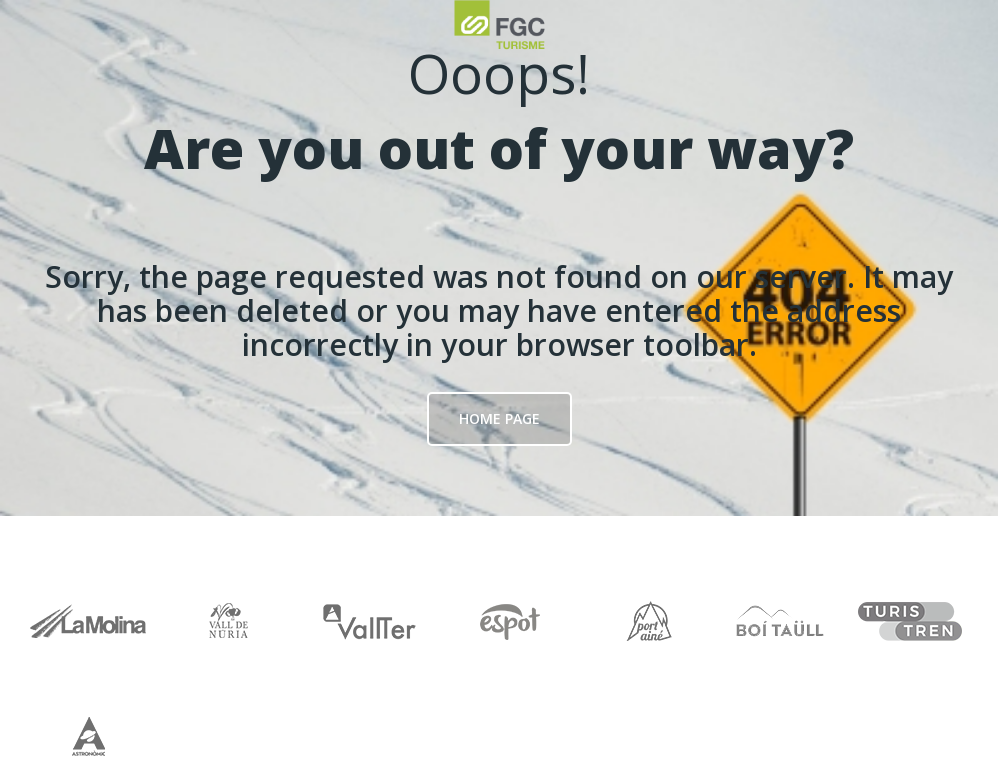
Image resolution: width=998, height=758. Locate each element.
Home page (499, 418)
